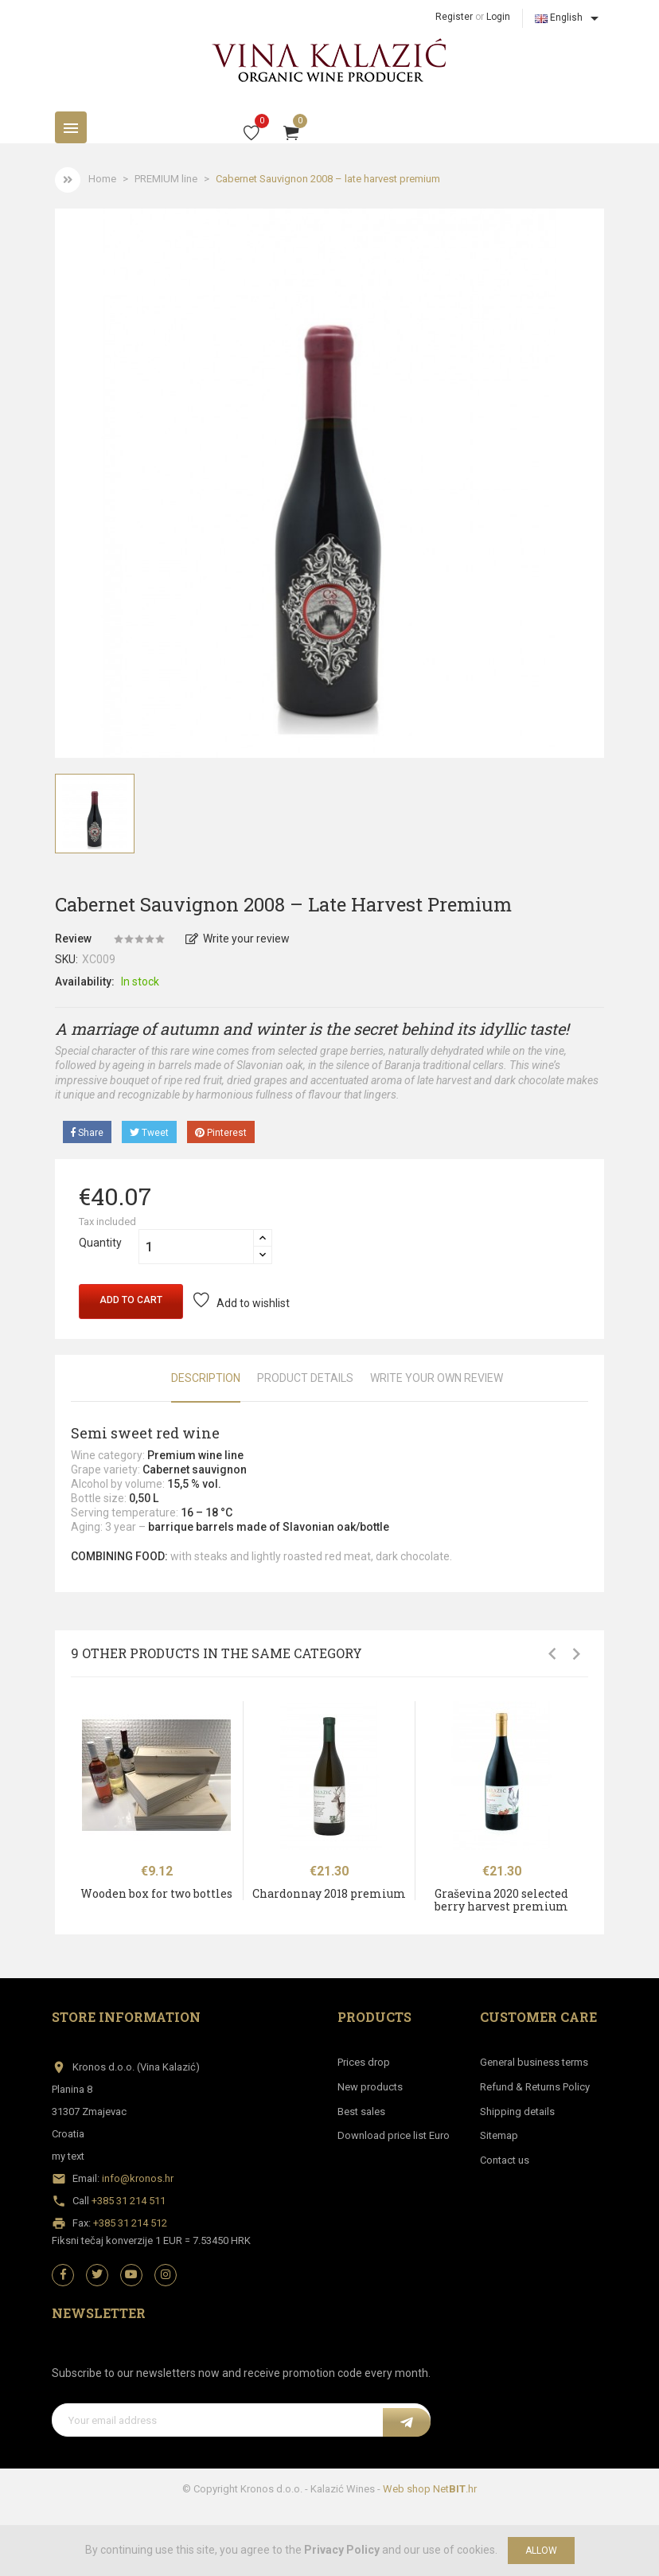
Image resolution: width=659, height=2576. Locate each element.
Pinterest (221, 1132)
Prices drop (363, 2062)
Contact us (504, 2160)
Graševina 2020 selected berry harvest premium (501, 1899)
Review (73, 938)
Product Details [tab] (305, 1378)
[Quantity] (196, 1246)
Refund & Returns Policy (535, 2087)
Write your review (237, 938)
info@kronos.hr (138, 2178)
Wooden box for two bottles (156, 1893)
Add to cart (130, 1300)
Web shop (407, 2489)
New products (370, 2087)
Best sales (361, 2111)
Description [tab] (205, 1378)
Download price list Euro (393, 2135)
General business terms (534, 2062)
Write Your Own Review (436, 1378)
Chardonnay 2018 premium (329, 1893)
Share (87, 1132)
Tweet (149, 1132)
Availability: (85, 981)
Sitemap (499, 2135)
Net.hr (455, 2489)
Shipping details (517, 2111)
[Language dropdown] (569, 18)
